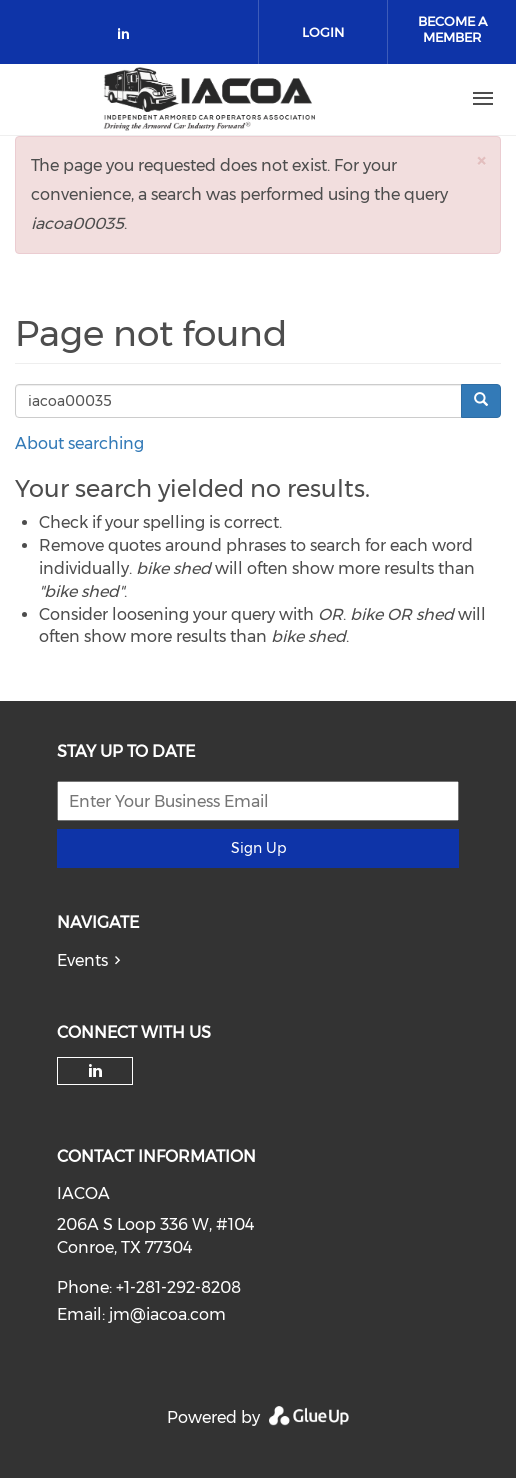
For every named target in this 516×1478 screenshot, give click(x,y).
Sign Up (258, 848)
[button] (481, 160)
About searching (79, 443)
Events (82, 960)
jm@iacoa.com (167, 1314)
